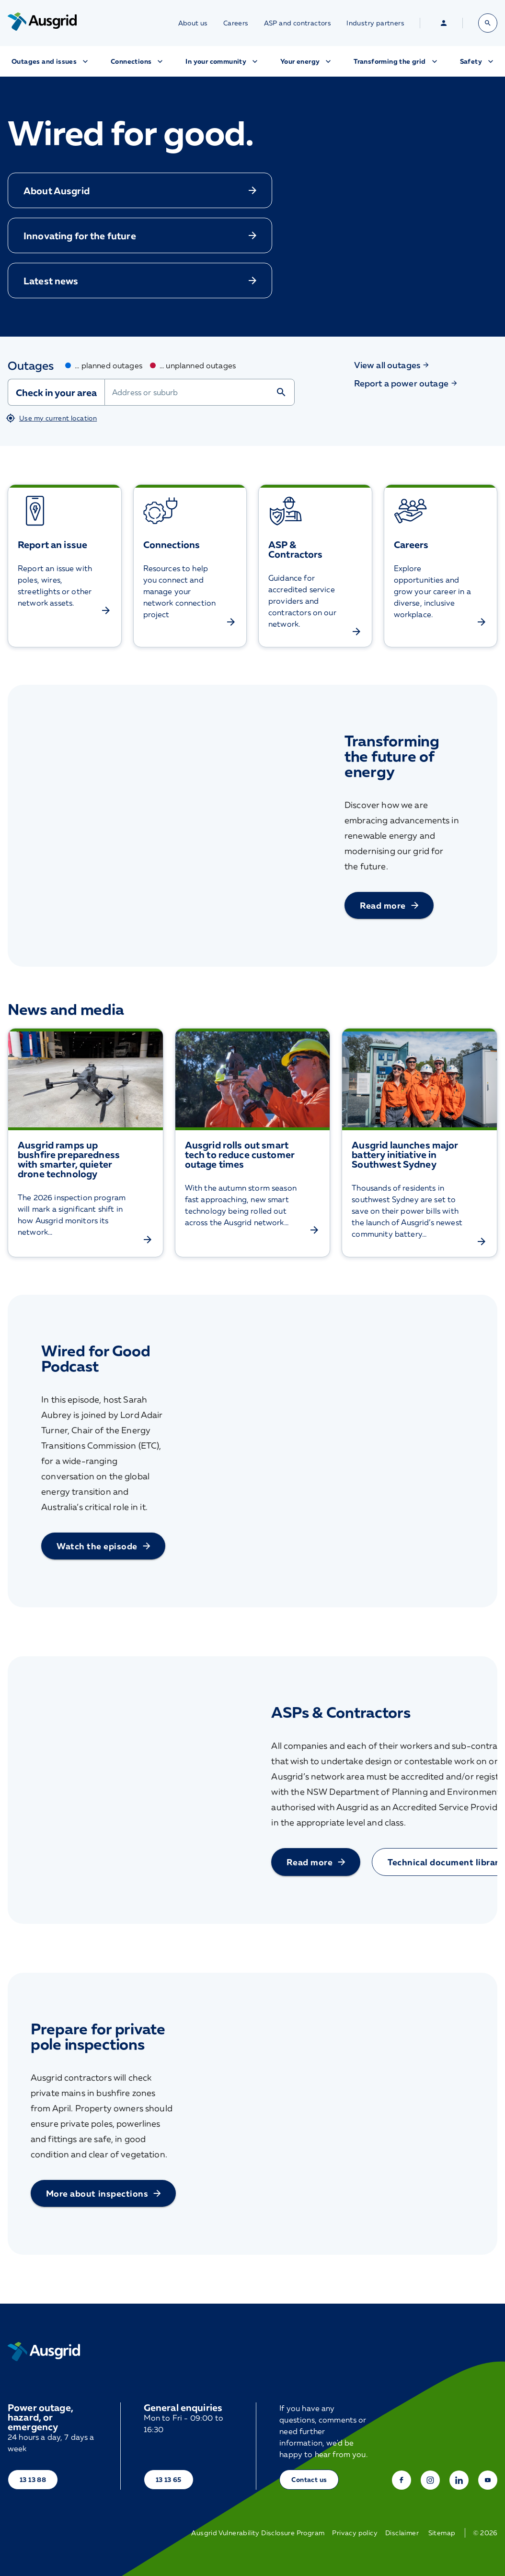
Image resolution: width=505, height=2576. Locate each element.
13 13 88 (33, 2479)
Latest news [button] (140, 280)
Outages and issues (50, 61)
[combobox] (199, 392)
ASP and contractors (298, 23)
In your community (222, 61)
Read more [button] (390, 905)
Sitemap (442, 2533)
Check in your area (56, 392)
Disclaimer (402, 2533)
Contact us (309, 2479)
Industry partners (375, 23)
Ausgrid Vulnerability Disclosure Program (257, 2533)
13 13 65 (169, 2479)
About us (193, 23)
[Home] (44, 2351)
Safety (477, 61)
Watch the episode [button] (104, 1546)
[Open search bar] (487, 23)
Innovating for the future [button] (140, 235)
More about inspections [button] (104, 2193)
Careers (236, 23)
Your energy (306, 61)
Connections (138, 61)
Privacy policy (355, 2533)
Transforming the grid (396, 61)
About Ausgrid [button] (140, 190)
